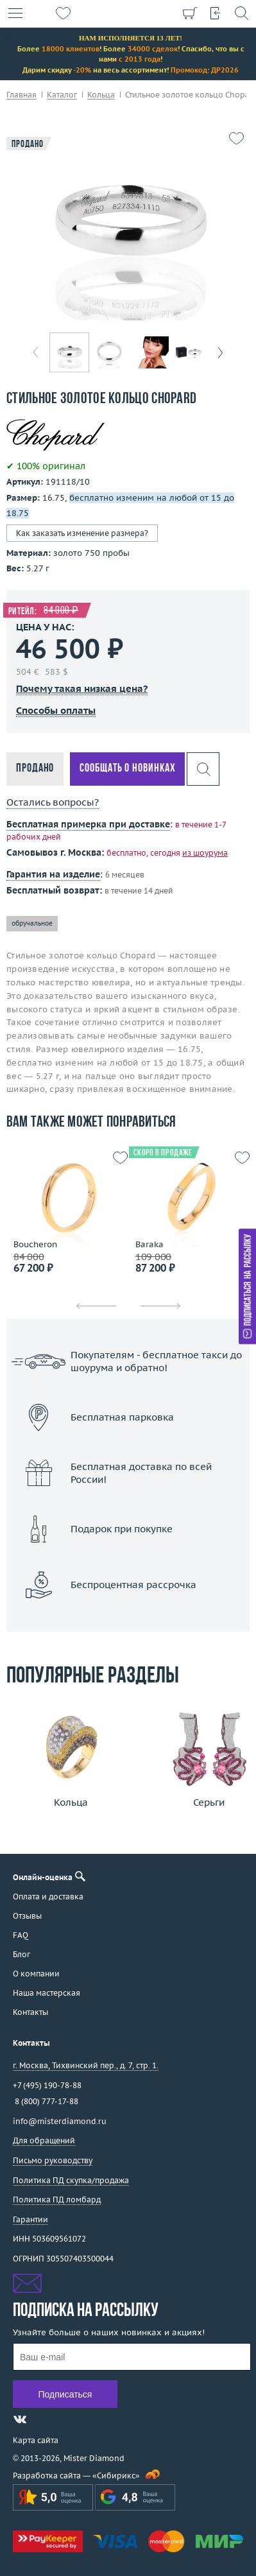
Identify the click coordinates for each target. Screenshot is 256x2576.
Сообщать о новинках (127, 769)
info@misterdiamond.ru (60, 2121)
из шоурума (205, 853)
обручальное (32, 923)
